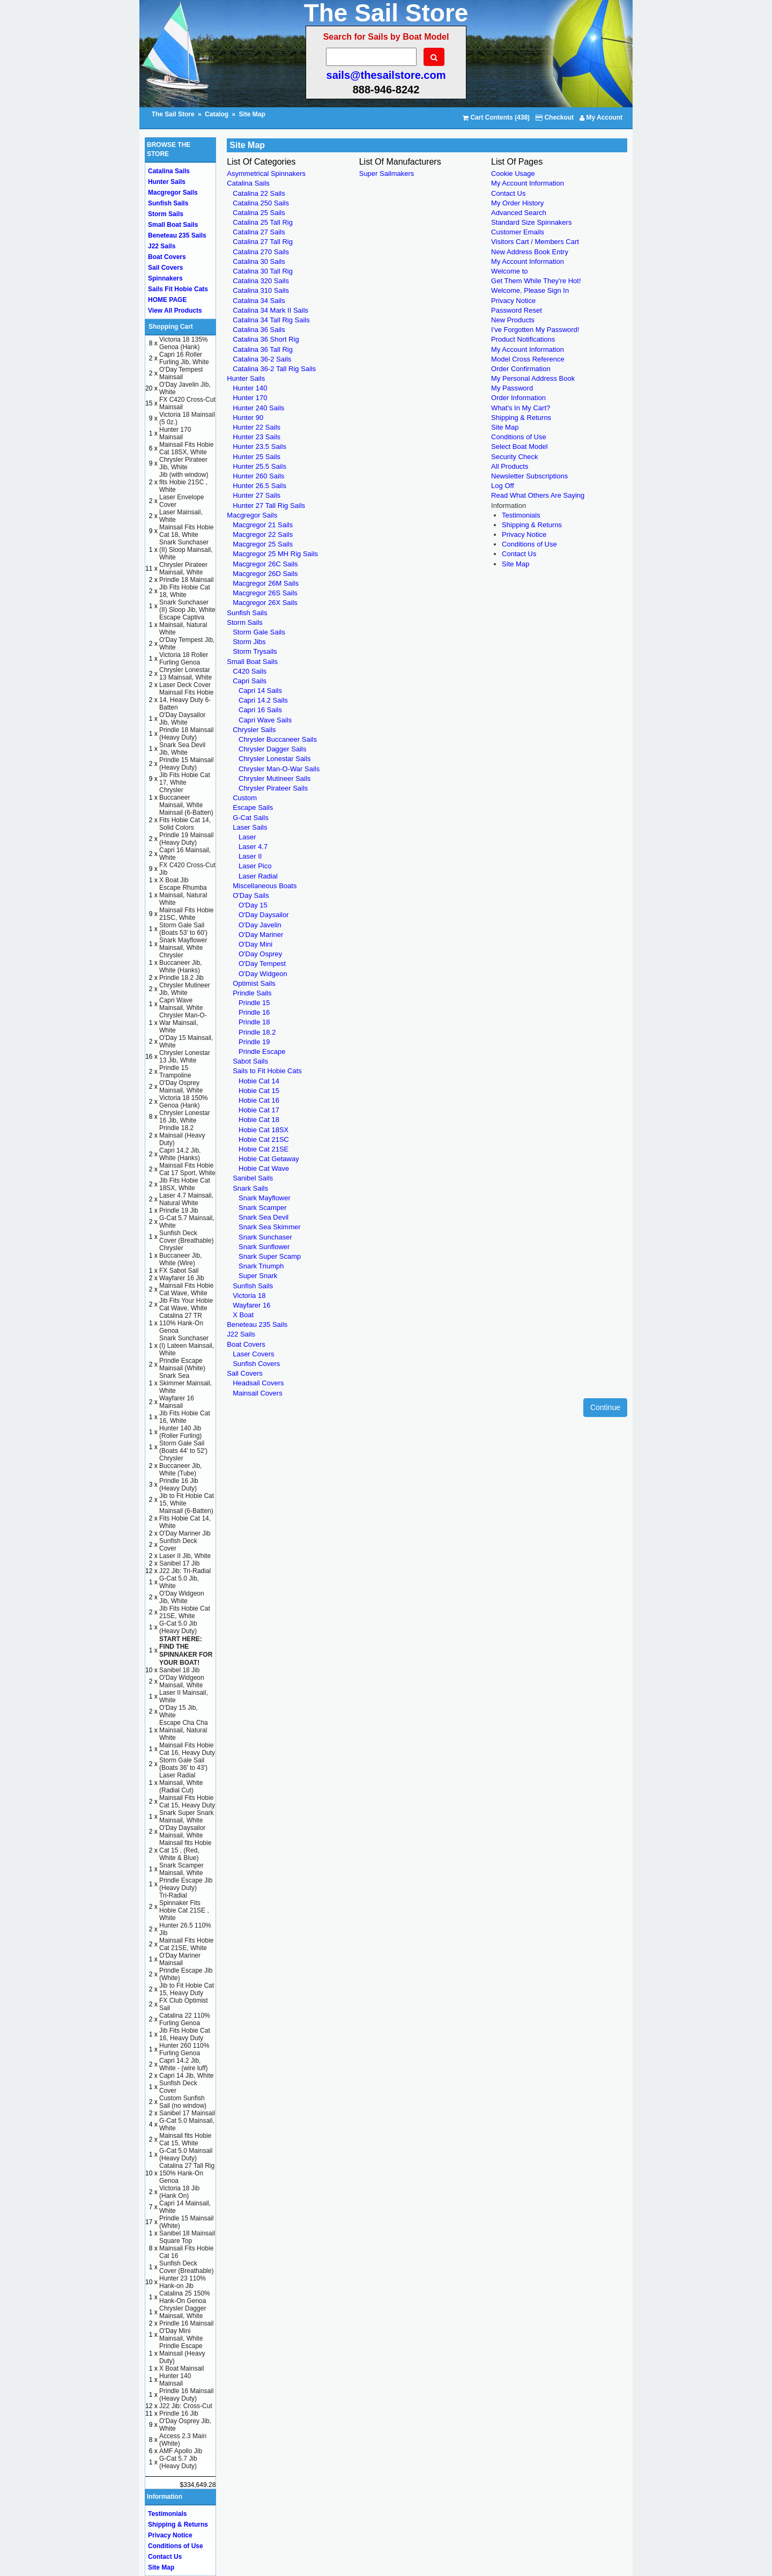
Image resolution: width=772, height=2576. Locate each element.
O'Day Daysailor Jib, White (182, 718)
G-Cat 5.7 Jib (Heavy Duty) (178, 2462)
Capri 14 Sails (260, 691)
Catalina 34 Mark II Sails (270, 310)
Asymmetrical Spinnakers (266, 173)
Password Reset (516, 310)
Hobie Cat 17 (259, 1110)
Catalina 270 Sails (261, 252)
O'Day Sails (251, 895)
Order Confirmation (521, 369)
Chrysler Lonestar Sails (274, 759)
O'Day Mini (255, 944)
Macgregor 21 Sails (263, 525)
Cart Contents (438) (496, 117)
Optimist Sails (254, 983)
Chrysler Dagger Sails (272, 749)
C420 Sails (249, 671)
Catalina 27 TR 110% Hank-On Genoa (181, 1323)
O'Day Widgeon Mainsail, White (181, 1681)
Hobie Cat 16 (259, 1100)
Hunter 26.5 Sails (259, 486)
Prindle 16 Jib (178, 2413)
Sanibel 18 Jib (179, 1670)
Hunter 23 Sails (256, 437)
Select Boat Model (519, 446)
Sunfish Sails (247, 613)
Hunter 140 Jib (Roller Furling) (180, 1432)
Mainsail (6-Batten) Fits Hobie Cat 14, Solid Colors (186, 820)
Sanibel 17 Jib (179, 1563)
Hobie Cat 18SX (263, 1130)
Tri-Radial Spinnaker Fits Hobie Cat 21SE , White (184, 1907)
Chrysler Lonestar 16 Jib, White (184, 1116)
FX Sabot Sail (178, 1270)
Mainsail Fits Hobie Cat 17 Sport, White (187, 1169)
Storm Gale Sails (259, 632)
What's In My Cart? (520, 408)
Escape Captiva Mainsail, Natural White (183, 625)
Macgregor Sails (252, 515)
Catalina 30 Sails (259, 261)
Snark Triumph (261, 1266)
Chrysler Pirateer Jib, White (183, 463)
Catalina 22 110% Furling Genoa (184, 2019)
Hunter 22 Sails (256, 427)
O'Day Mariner (261, 935)
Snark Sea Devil (263, 1217)
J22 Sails (241, 1334)
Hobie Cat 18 (259, 1120)
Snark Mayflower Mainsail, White (183, 943)
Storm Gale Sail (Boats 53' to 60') (183, 928)
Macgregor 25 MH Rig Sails (275, 554)
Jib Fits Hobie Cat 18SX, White (184, 1184)
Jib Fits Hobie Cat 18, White (184, 591)
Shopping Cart (171, 326)
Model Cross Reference (528, 359)
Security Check (514, 457)
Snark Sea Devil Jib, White (182, 748)
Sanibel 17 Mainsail (187, 2113)
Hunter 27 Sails (256, 495)
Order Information (518, 398)
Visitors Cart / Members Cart (535, 242)
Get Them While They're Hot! (536, 281)
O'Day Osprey (260, 954)
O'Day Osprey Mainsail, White (181, 1086)
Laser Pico (255, 866)
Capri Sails (249, 681)
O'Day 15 (253, 905)
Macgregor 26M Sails (266, 583)
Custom (245, 798)
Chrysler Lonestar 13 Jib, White (184, 1056)
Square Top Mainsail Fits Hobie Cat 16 (186, 2248)
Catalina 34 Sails (259, 301)
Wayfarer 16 (251, 1305)
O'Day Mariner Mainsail (180, 1959)
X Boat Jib (174, 880)
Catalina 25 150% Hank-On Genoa (184, 2297)
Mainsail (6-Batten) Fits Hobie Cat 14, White (186, 1518)
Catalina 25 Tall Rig (263, 222)
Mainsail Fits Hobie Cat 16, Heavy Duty (187, 1748)
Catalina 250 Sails (261, 203)
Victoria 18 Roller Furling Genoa (183, 658)
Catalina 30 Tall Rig (263, 271)
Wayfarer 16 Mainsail (176, 1401)
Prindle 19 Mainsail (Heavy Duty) (186, 838)
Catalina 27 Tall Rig (263, 242)
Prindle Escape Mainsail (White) (182, 1364)
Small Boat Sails (252, 662)
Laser (247, 837)
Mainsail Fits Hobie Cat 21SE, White (186, 1944)
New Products (513, 320)
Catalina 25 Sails (259, 213)
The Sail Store (174, 114)
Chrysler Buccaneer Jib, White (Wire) (180, 1255)
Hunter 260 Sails (258, 476)
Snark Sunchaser (265, 1237)
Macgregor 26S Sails (265, 593)
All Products (509, 466)
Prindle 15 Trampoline (175, 1071)
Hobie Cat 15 (259, 1091)
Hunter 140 (250, 388)
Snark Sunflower (264, 1247)
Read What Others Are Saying (537, 495)
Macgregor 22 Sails (263, 534)
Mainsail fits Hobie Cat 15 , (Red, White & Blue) (185, 1850)
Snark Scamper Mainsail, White (181, 1869)
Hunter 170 (250, 398)
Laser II (250, 856)
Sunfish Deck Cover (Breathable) (186, 1236)
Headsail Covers (258, 1383)
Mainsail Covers (257, 1393)
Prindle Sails (252, 993)
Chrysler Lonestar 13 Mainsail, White (185, 673)
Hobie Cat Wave (264, 1168)
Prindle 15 (254, 1003)
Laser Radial (258, 876)
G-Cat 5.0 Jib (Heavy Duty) (178, 1627)
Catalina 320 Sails (261, 281)
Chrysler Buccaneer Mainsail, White (181, 797)
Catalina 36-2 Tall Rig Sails (274, 369)
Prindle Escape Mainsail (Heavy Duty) (182, 2353)
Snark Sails (250, 1188)
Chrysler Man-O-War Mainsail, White (183, 1023)
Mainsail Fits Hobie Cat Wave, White (186, 1289)
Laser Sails (250, 827)
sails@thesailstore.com (386, 75)
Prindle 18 (254, 1022)
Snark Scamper (263, 1208)
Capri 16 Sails (260, 710)
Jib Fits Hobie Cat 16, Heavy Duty (184, 2034)
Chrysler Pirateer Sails (273, 788)
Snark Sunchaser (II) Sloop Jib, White (187, 606)
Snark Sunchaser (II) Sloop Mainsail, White (185, 549)
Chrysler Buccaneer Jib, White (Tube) (180, 1466)
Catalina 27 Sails (259, 232)
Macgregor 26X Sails (265, 603)
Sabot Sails (250, 1061)
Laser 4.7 (253, 847)
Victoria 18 (249, 1295)
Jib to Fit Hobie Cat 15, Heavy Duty (186, 1989)
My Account (601, 117)
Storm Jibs (249, 642)
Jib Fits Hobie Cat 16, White (184, 1416)
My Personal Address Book (533, 378)
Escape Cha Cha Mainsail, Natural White (183, 1730)
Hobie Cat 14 (259, 1081)
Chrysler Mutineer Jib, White (184, 989)
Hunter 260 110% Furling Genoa (184, 2049)
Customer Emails (517, 232)
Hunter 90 (248, 418)
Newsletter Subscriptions (529, 476)
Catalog (216, 114)
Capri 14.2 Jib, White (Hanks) (180, 1154)
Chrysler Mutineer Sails (274, 778)
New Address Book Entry (529, 252)
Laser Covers (253, 1354)
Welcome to (509, 271)
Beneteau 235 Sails (257, 1324)
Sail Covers (244, 1373)
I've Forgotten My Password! (535, 330)
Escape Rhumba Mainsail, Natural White (183, 895)
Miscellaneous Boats (264, 886)
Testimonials (521, 515)
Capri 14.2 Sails (263, 700)
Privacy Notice (513, 301)
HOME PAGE (167, 300)
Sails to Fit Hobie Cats (267, 1071)
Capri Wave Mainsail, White (181, 1004)
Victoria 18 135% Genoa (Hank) (183, 343)
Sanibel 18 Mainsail (187, 2233)
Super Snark (258, 1276)
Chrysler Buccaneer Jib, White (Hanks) (180, 962)
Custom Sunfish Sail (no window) (182, 2101)
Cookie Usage (513, 173)
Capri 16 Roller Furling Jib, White (184, 358)
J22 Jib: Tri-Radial (185, 1571)
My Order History (517, 203)
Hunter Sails (246, 378)
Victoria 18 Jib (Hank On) (179, 2191)
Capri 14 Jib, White (186, 2075)
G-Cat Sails (250, 818)
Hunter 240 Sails (258, 408)
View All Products (175, 310)
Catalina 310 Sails (261, 290)
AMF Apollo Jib (180, 2451)
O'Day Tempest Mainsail (181, 373)
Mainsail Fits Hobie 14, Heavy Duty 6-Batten (186, 700)
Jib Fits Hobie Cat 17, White (184, 778)
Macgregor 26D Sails (265, 574)
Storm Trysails (255, 651)
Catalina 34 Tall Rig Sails (271, 320)
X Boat (243, 1315)
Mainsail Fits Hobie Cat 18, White (186, 530)
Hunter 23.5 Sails (259, 446)
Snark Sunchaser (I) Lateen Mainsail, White (186, 1345)
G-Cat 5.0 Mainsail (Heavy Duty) (185, 2154)
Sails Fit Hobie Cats (178, 289)
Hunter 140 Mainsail (175, 2379)
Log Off (502, 486)
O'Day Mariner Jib (185, 1533)
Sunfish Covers (256, 1364)
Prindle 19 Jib (178, 1210)
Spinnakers (165, 278)
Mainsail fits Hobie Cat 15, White (185, 2139)
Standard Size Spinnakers (531, 222)
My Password (512, 388)
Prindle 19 (254, 1042)
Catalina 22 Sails (259, 193)
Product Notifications (523, 339)
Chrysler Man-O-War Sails (279, 769)
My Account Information (527, 183)
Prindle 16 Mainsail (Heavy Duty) (186, 2394)
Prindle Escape (262, 1051)
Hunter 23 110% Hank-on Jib (182, 2282)
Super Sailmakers (386, 173)
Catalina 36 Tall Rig (263, 349)
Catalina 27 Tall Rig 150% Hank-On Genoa (186, 2173)
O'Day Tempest (262, 963)
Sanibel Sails (253, 1178)
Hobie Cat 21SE (263, 1149)
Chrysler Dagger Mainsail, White (182, 2312)
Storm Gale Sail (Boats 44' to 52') (183, 1447)
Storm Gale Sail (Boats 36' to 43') (183, 1764)
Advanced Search (518, 213)
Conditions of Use (518, 437)
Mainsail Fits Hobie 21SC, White (186, 913)
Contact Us (508, 193)
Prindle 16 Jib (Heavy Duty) (178, 1484)
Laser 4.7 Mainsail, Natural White (186, 1199)
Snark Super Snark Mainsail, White (186, 1816)
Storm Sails (244, 622)
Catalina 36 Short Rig (266, 339)
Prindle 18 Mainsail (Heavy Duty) (186, 733)
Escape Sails (253, 807)
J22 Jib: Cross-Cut (185, 2406)
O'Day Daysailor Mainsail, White (182, 1831)
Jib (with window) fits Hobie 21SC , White (183, 482)
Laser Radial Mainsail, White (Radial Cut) (181, 1783)
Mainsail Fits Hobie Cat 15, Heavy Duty (187, 1801)
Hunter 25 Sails (256, 457)
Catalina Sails (248, 183)
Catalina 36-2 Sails (262, 359)
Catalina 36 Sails (259, 330)
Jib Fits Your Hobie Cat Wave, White (186, 1304)
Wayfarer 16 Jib (181, 1278)
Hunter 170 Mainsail (175, 433)
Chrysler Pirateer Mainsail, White (183, 568)
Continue (605, 1407)
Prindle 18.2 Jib (181, 977)
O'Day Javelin (260, 925)
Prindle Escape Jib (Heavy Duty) (185, 1884)
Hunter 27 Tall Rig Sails (269, 505)
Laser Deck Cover (185, 685)
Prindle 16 (254, 1012)
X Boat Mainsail (181, 2368)
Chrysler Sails (254, 730)
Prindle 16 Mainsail (186, 2323)
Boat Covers (246, 1344)
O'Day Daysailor (264, 915)
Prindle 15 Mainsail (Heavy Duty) (186, 763)
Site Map (252, 114)
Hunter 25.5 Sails (259, 466)
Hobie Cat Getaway (269, 1159)
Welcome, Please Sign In (530, 290)
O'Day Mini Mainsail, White (181, 2334)
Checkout (555, 117)
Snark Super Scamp (270, 1256)
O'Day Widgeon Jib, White (181, 1597)
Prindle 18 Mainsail (186, 580)
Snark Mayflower (265, 1198)
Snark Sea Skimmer (270, 1227)
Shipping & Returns (521, 418)
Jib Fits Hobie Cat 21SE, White (184, 1612)
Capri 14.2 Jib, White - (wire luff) (183, 2064)
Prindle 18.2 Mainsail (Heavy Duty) (182, 1135)
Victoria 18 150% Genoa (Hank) (183, 1101)
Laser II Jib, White (185, 1556)
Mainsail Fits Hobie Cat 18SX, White (186, 448)
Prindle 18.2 (257, 1032)
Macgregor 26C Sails (265, 564)
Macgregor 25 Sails (263, 544)
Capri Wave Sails (265, 720)
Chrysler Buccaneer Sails (278, 739)
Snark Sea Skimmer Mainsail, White (185, 1383)
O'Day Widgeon (263, 974)
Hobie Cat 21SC (264, 1139)
